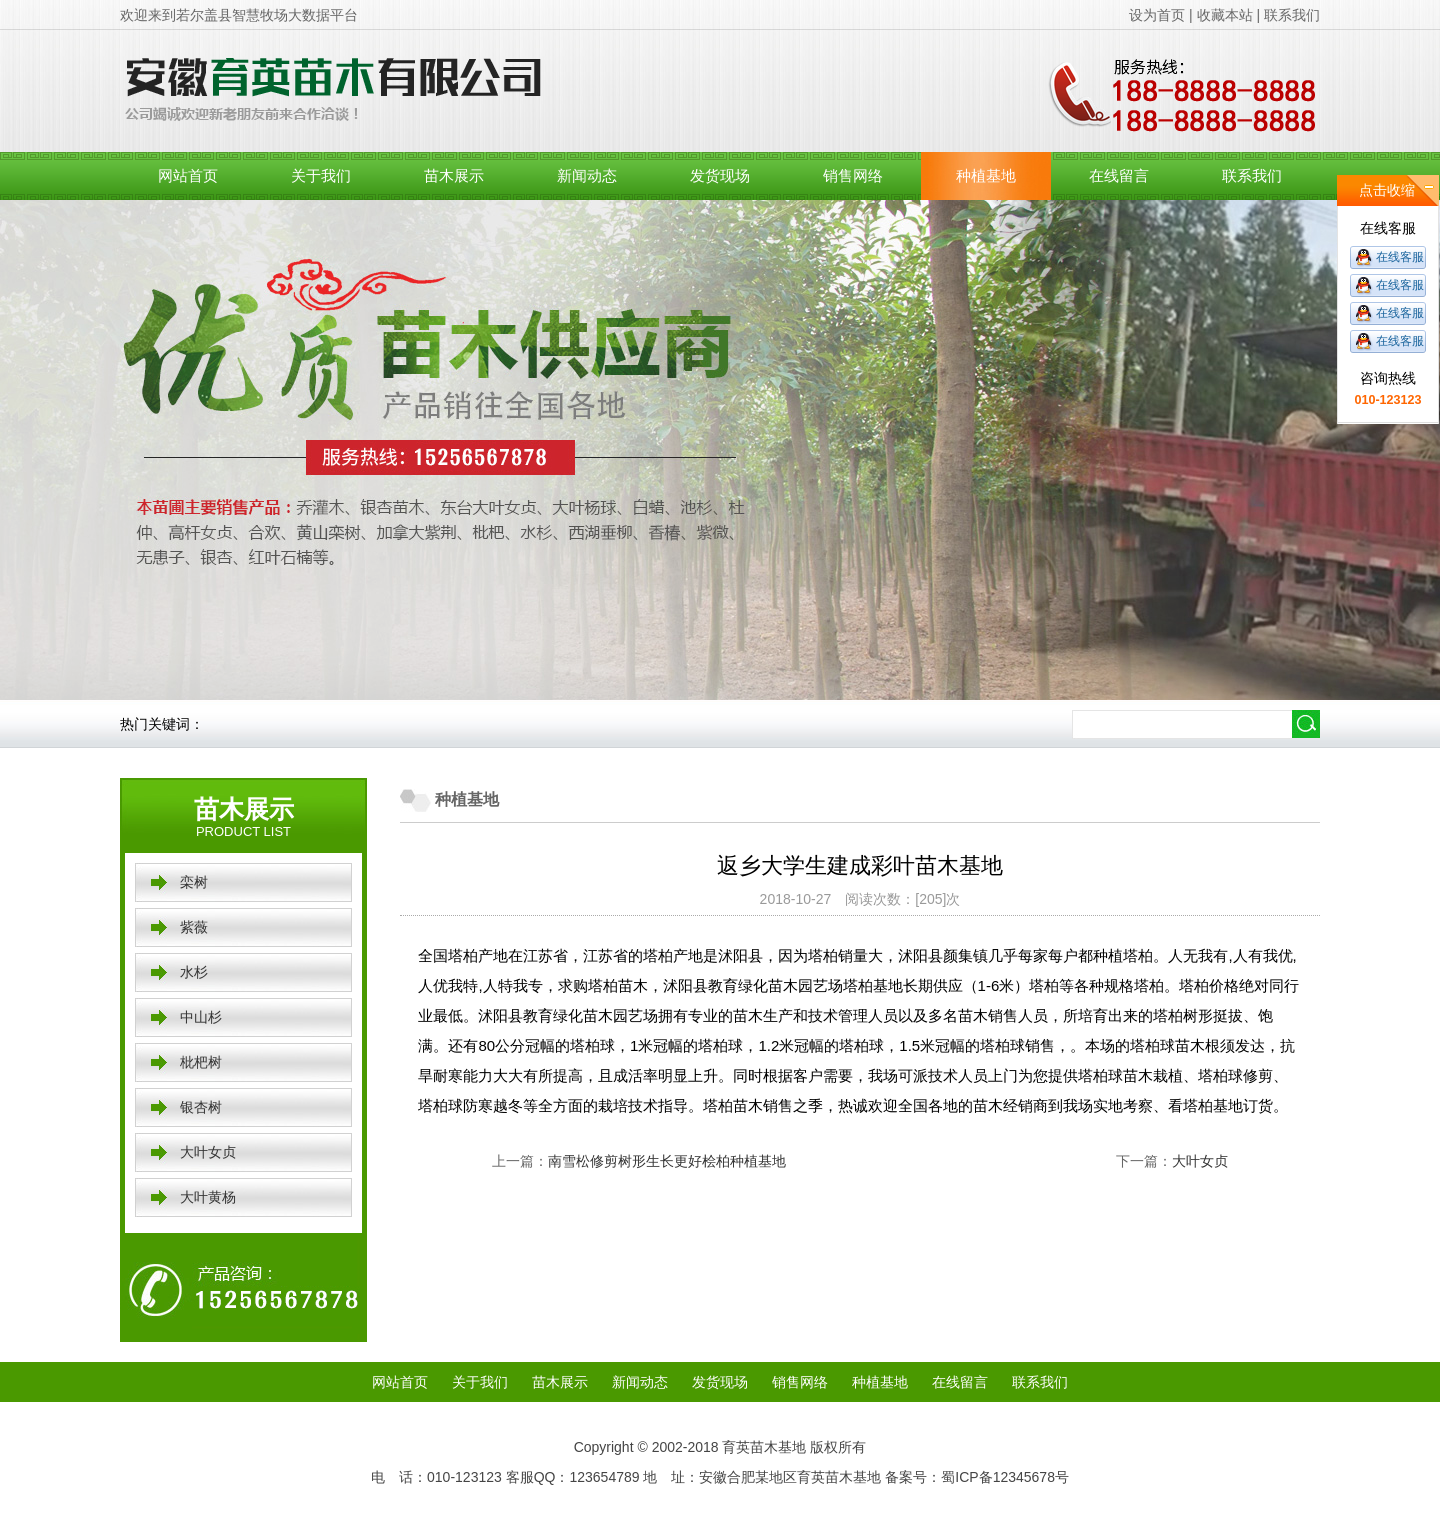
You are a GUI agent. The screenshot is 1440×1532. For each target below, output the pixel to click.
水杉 (194, 972)
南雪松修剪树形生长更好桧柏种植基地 (667, 1161)
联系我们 (1292, 15)
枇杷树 (201, 1062)
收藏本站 (1225, 15)
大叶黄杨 (208, 1197)
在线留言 (1119, 175)
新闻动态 (587, 175)
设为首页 (1157, 15)
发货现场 (720, 175)
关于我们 (321, 175)
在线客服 (1400, 257)
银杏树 (201, 1107)
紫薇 (194, 927)
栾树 (194, 882)
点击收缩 (1387, 190)
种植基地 (986, 175)
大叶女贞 (208, 1152)
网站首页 (188, 175)
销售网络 (853, 175)
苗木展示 (454, 175)
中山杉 (201, 1017)
